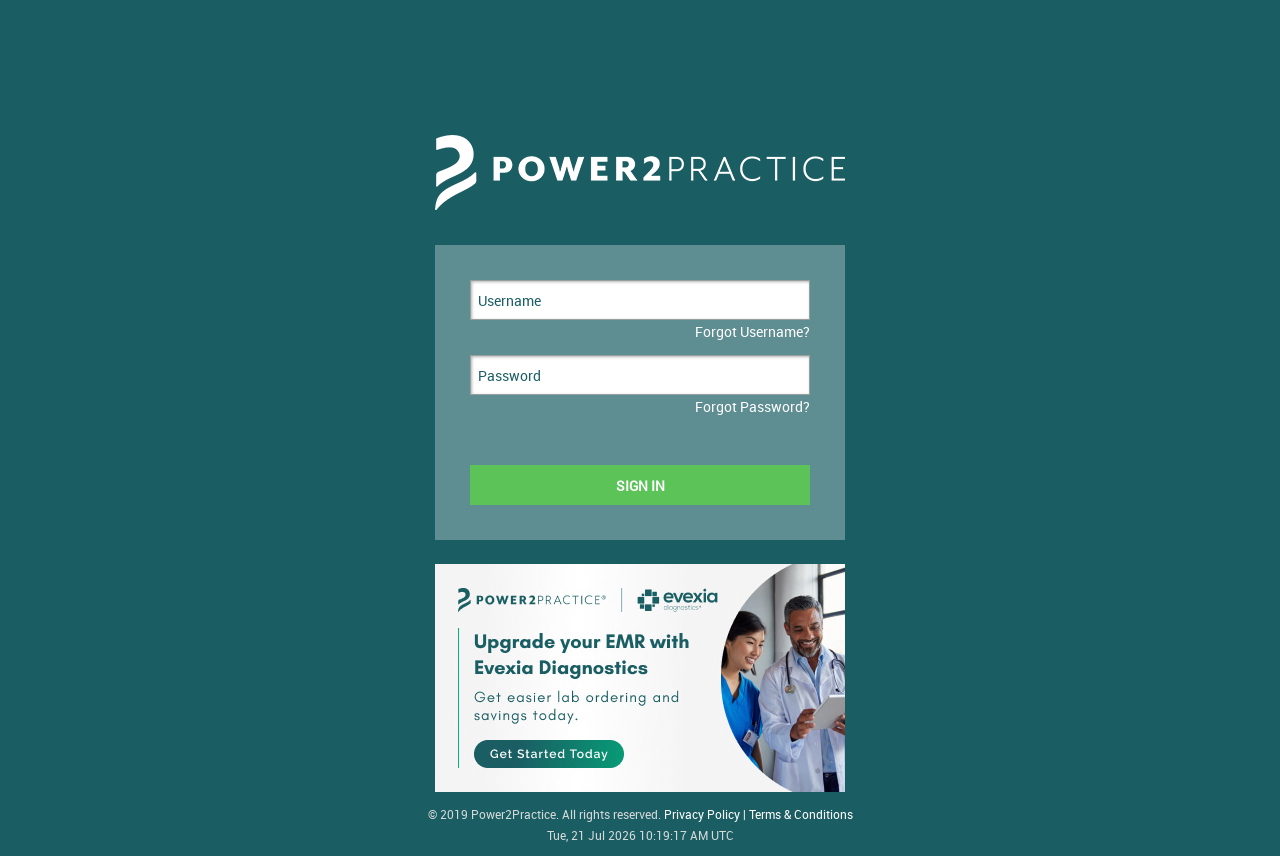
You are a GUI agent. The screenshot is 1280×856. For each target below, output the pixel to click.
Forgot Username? (752, 331)
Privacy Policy (702, 814)
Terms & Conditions (801, 814)
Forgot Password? (752, 406)
